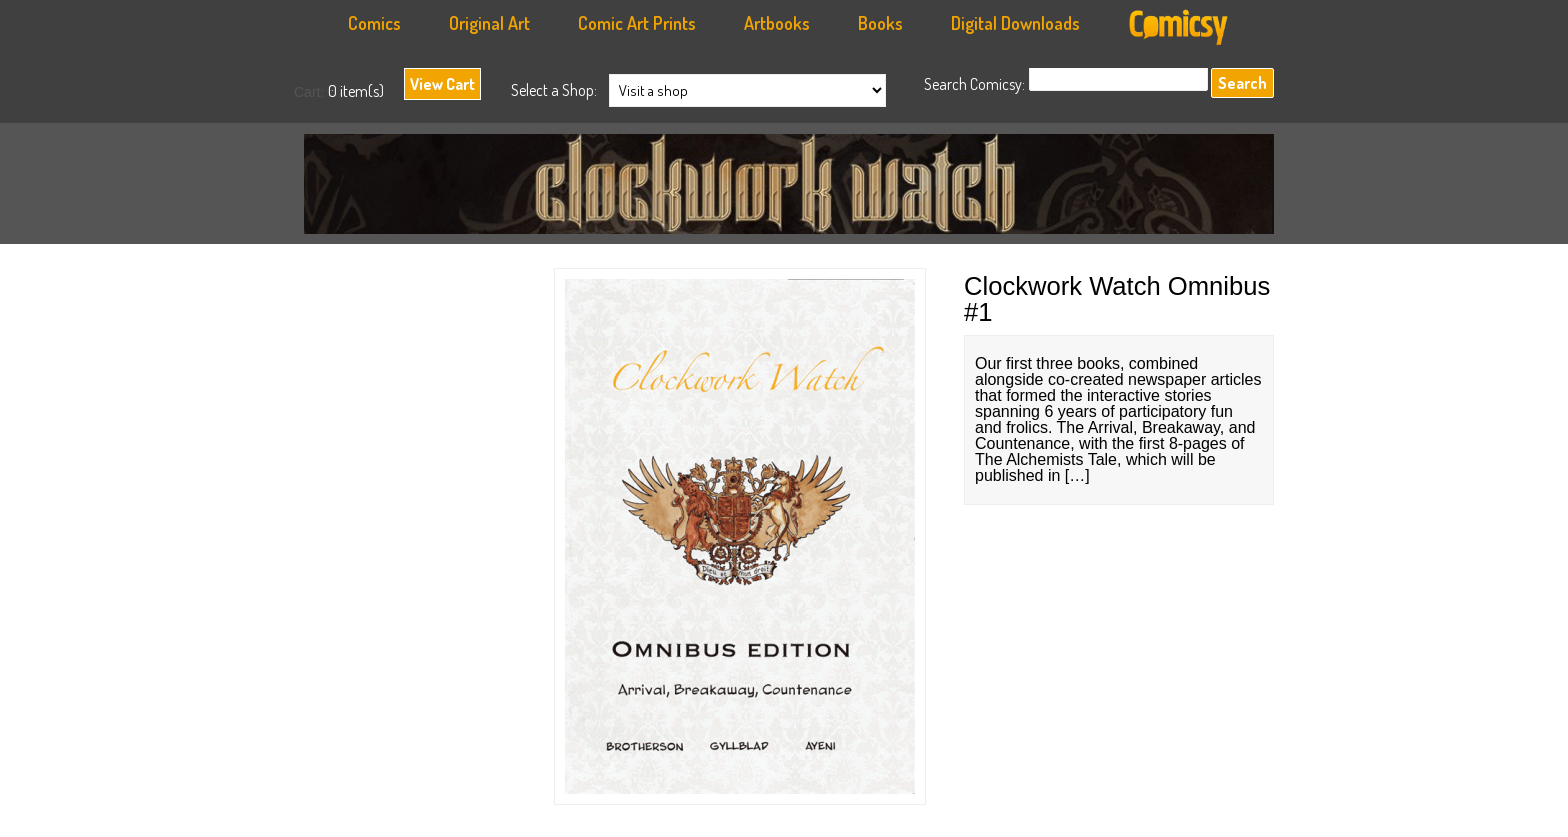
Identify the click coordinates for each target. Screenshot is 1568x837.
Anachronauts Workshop (794, 189)
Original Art (489, 23)
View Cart (442, 84)
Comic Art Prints (637, 23)
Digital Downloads (1015, 23)
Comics (374, 23)
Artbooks (777, 23)
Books (880, 23)
